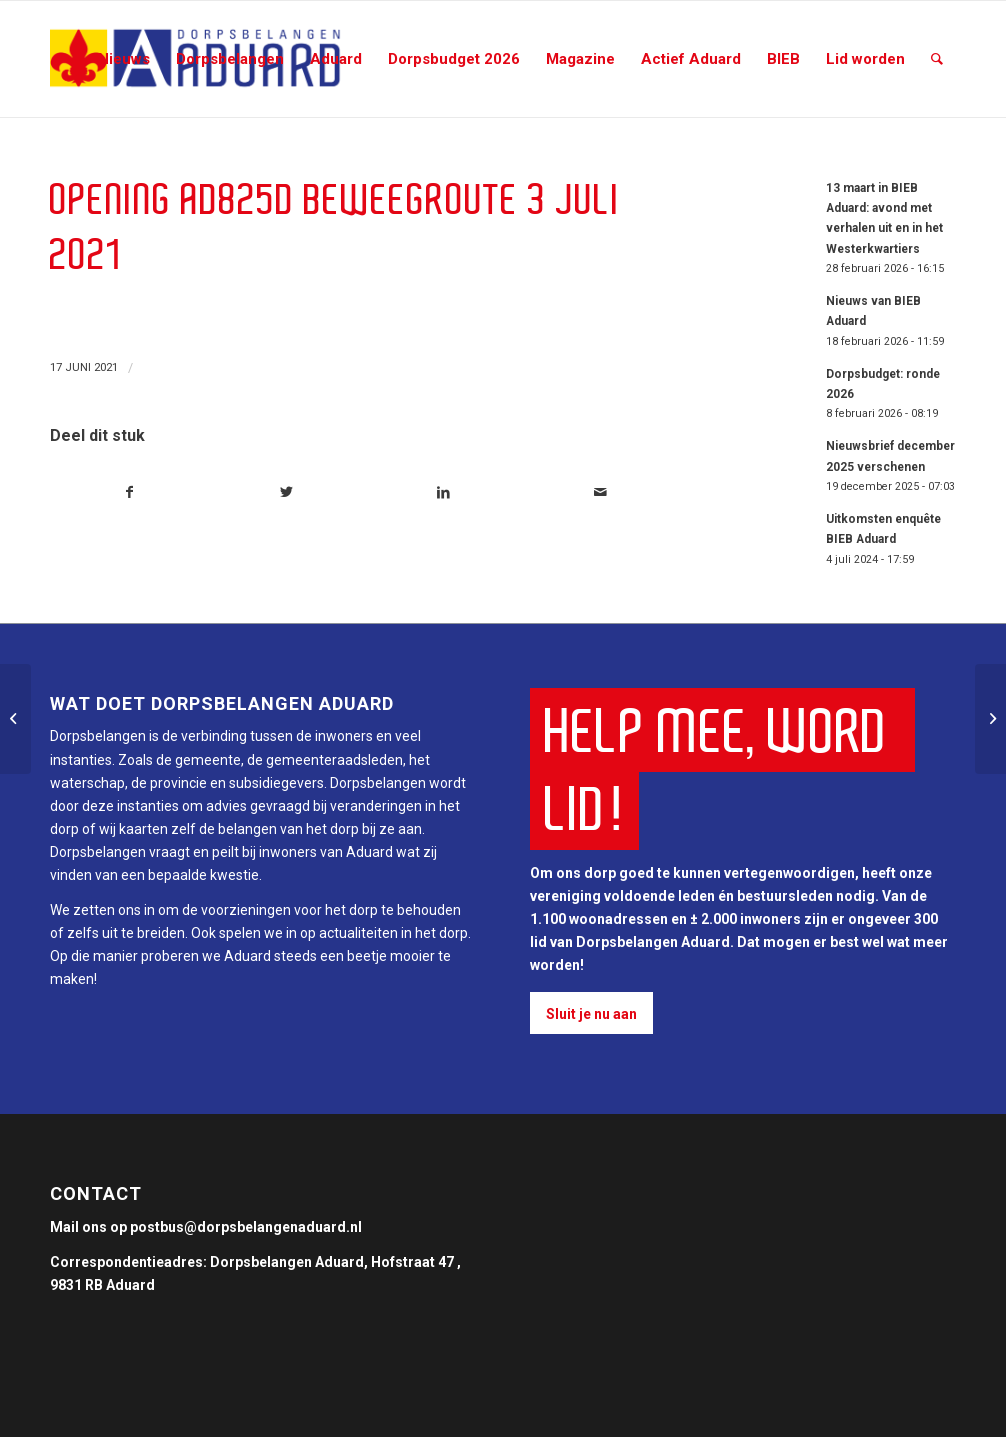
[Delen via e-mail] (601, 492)
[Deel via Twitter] (287, 492)
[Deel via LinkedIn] (444, 492)
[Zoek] (937, 59)
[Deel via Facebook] (129, 492)
